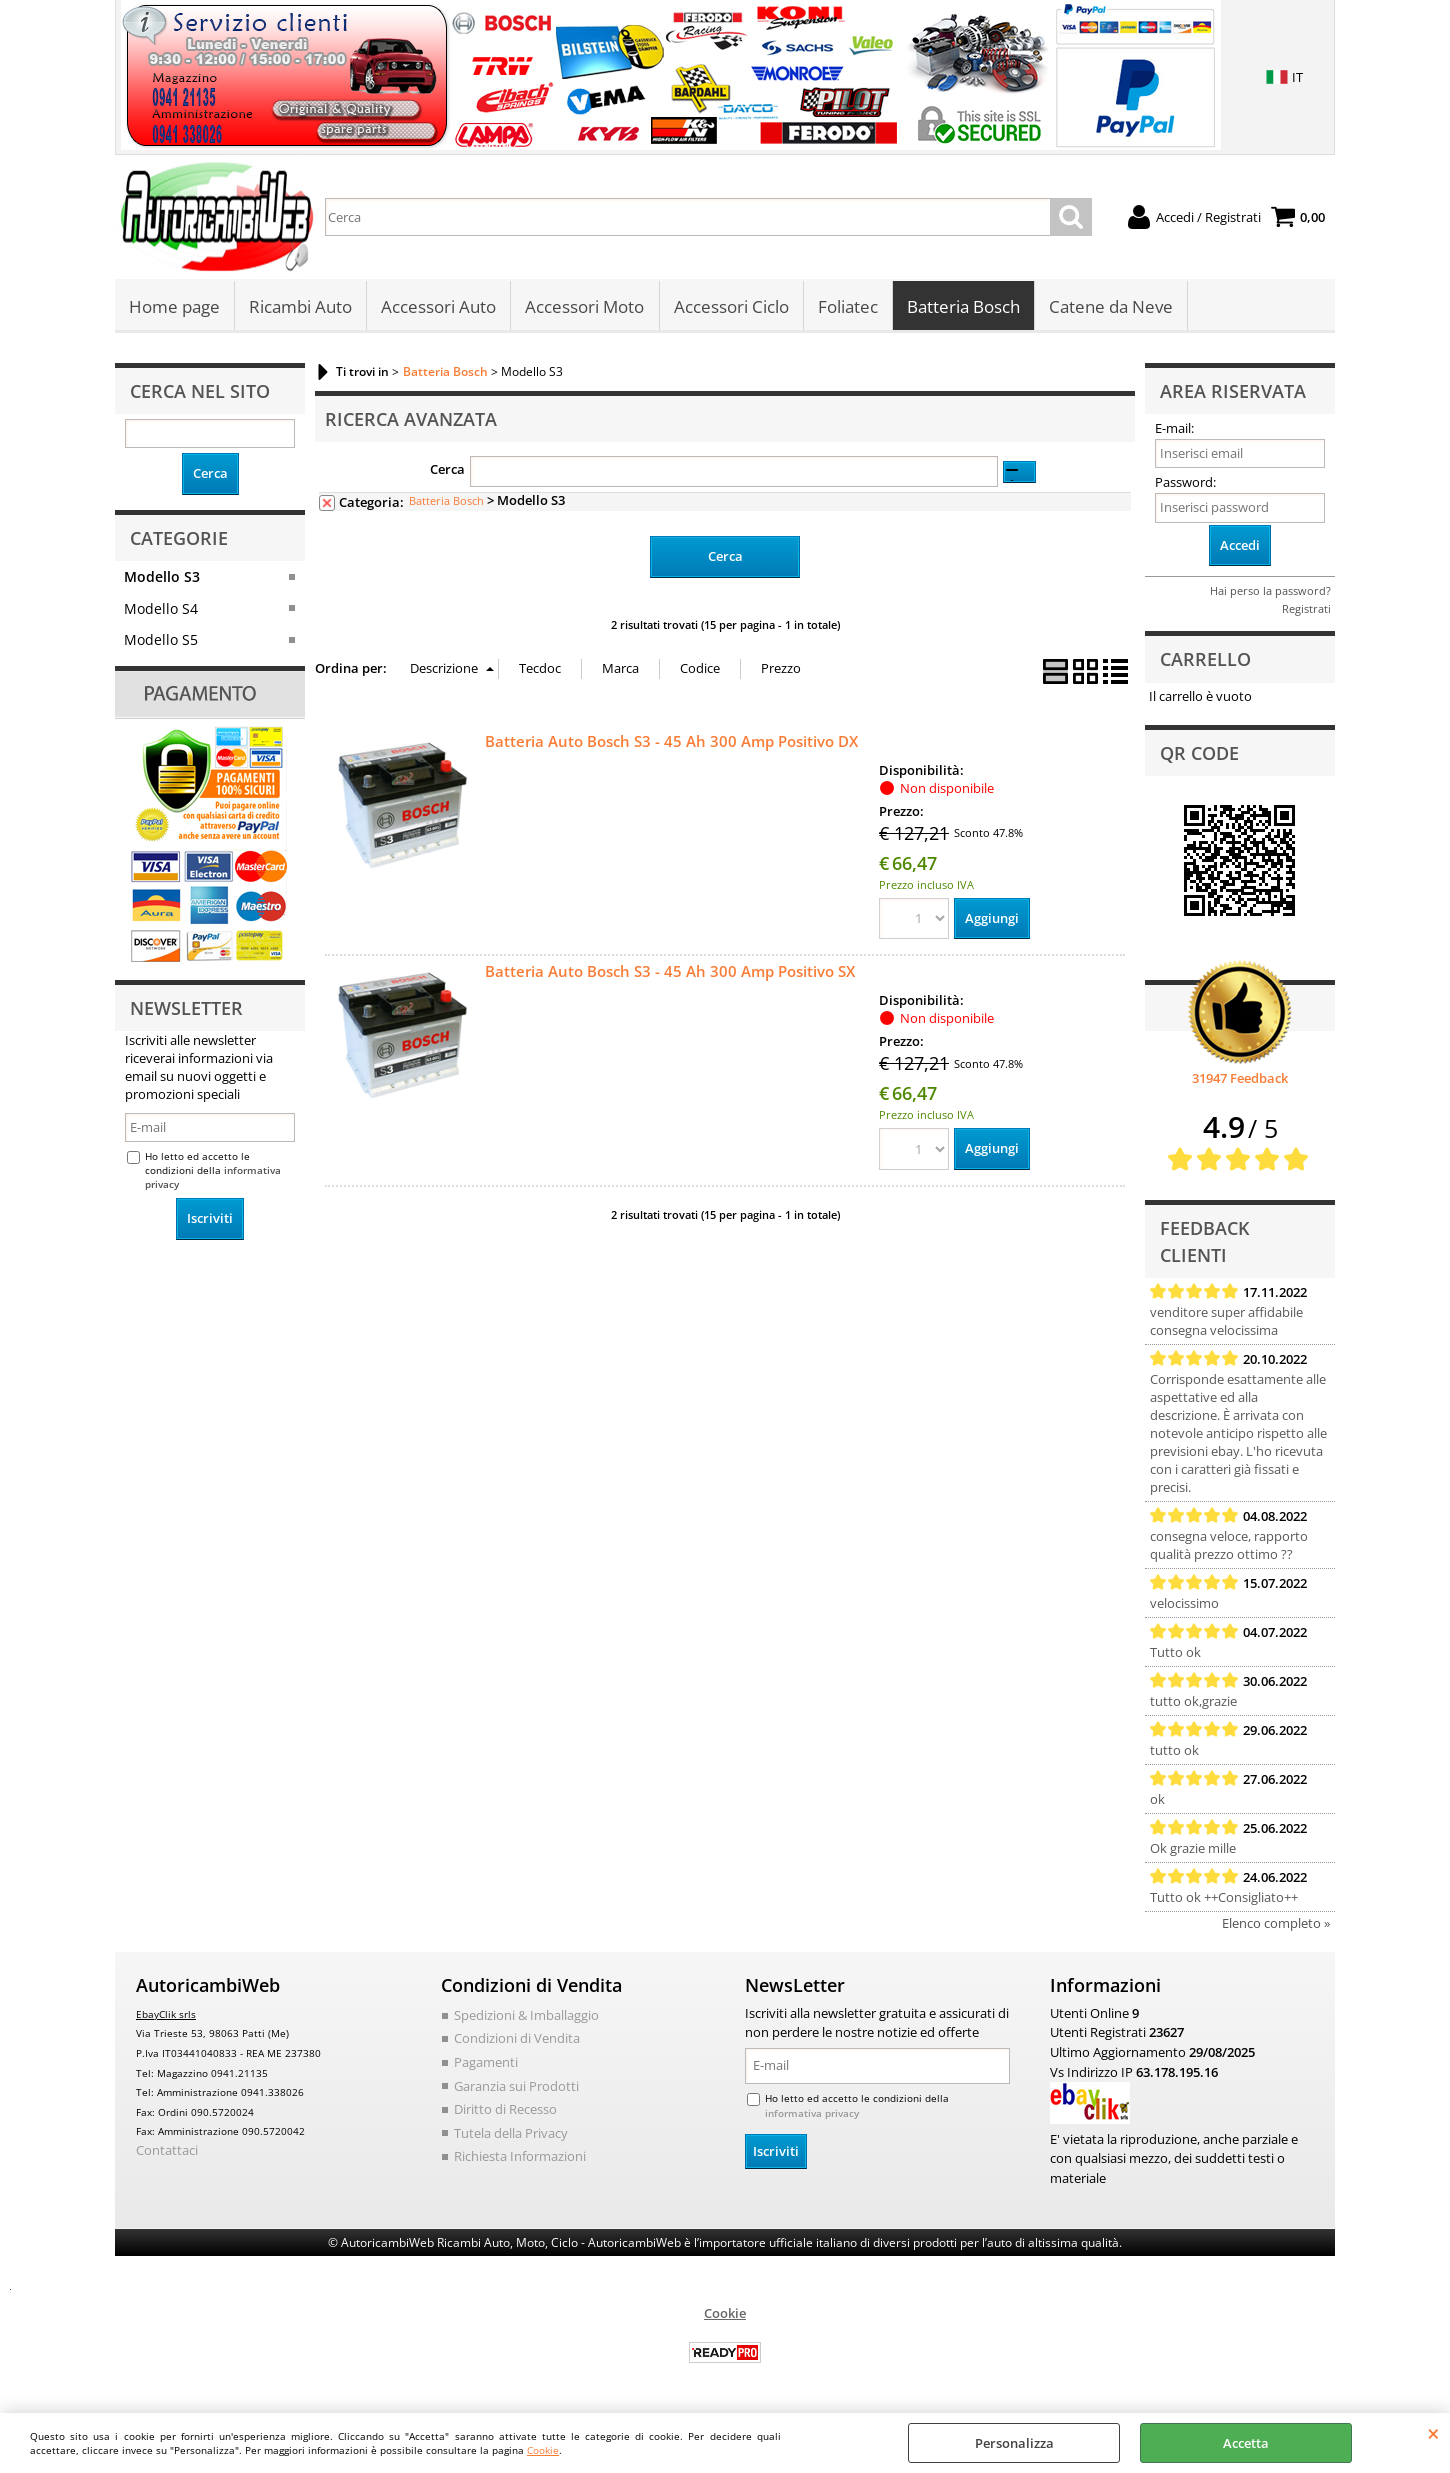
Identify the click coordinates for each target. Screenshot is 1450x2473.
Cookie (543, 2450)
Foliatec (847, 307)
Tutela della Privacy (511, 2134)
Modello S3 (162, 578)
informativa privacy (812, 2115)
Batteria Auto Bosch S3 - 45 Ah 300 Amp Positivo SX (670, 973)
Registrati (1306, 610)
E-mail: (1174, 430)
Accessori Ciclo (730, 307)
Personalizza (1014, 2443)
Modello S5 (161, 641)
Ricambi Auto (300, 307)
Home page (174, 307)
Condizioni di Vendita (517, 2040)
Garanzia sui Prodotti (516, 2087)
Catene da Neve (1110, 307)
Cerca (447, 471)
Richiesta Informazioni (520, 2158)
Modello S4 (161, 609)
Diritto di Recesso (505, 2111)
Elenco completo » (1276, 1925)
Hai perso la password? (1270, 592)
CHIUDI (1433, 2433)
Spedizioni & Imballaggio (526, 2017)
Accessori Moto (584, 307)
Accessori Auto (438, 307)
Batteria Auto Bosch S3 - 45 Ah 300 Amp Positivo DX (671, 742)
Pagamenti (486, 2064)
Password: (1185, 484)
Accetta (1246, 2443)
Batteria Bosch (962, 307)
